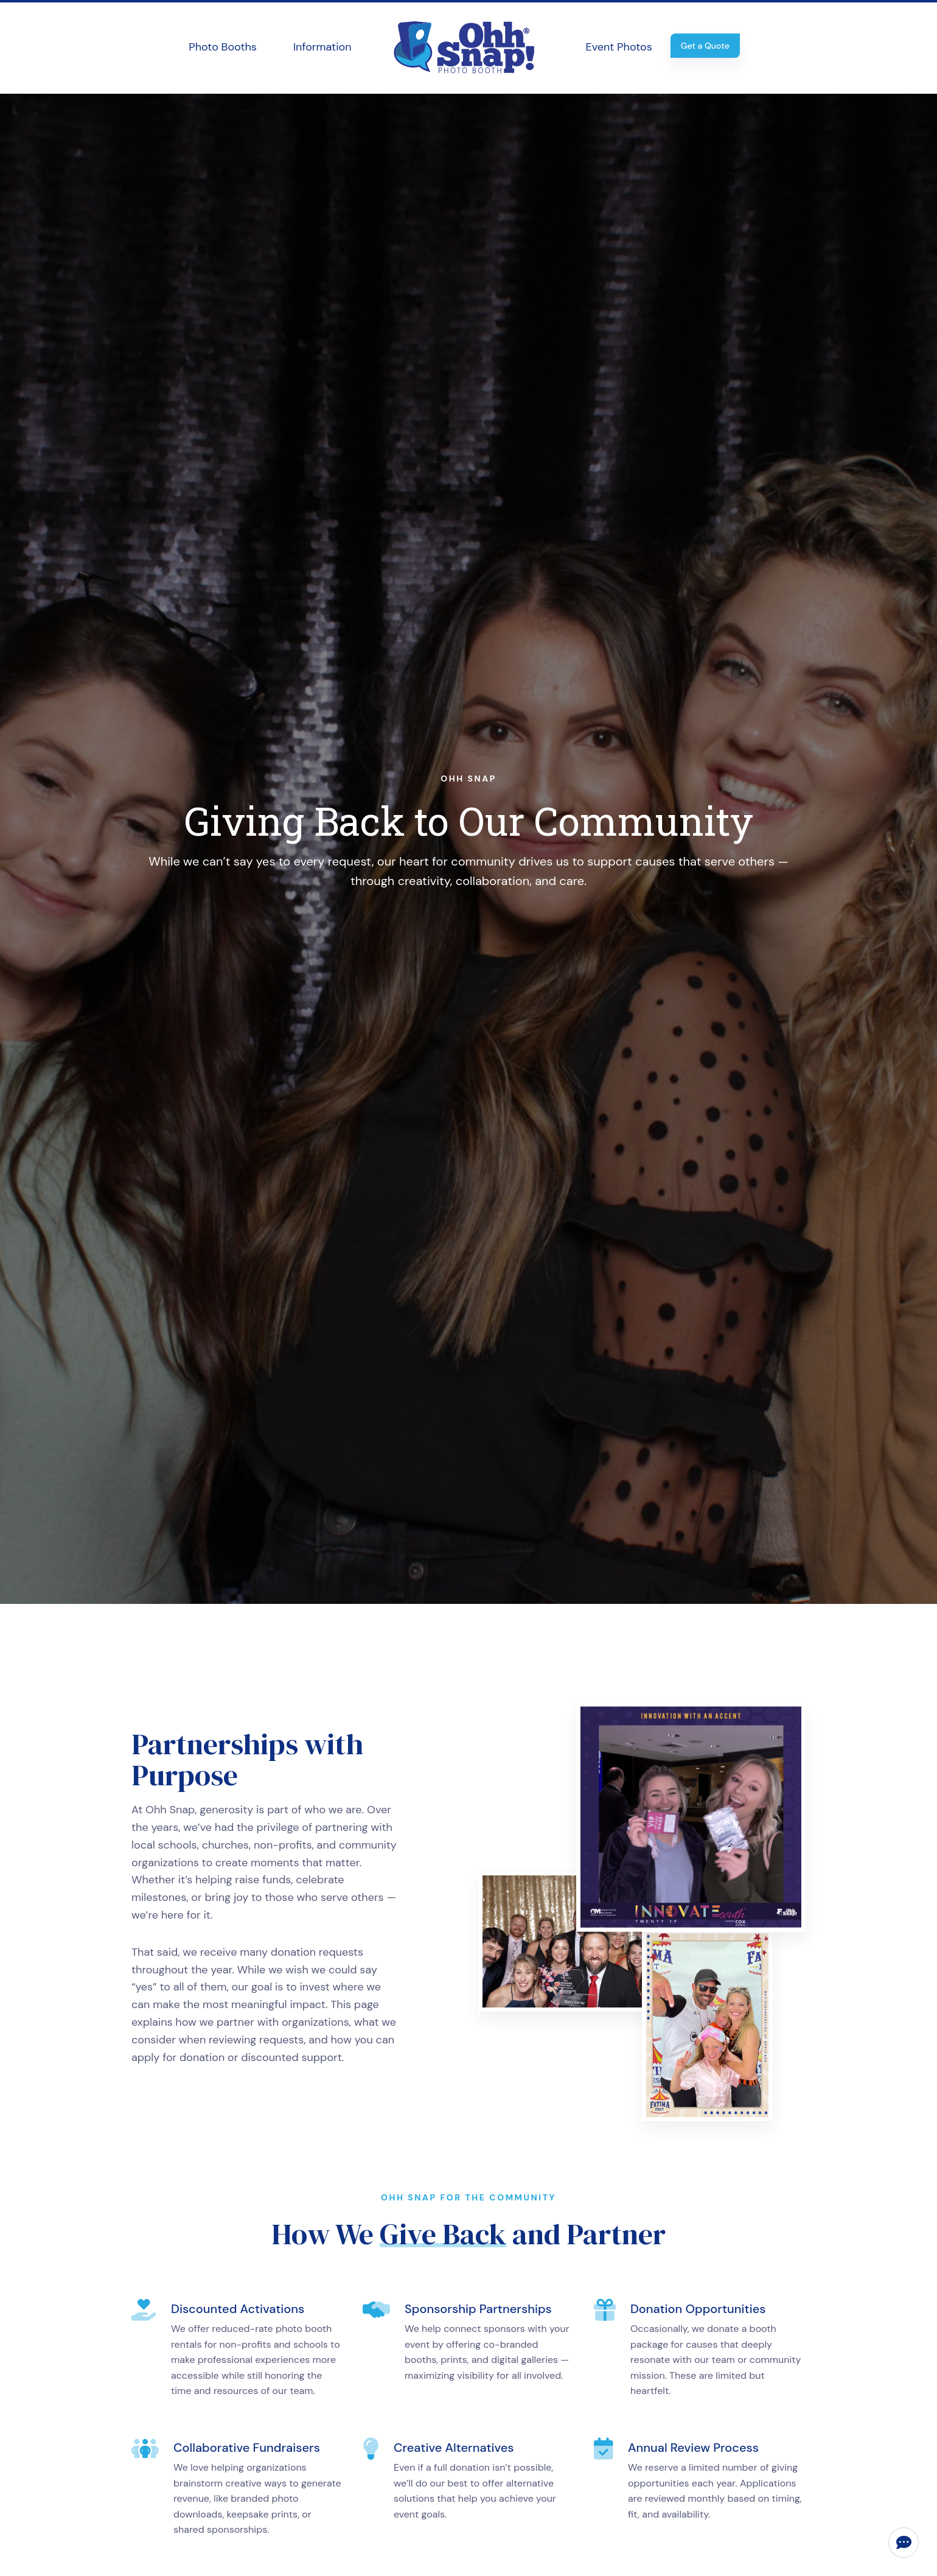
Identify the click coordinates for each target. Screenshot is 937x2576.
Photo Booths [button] (223, 47)
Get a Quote (705, 45)
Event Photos (619, 47)
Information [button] (322, 47)
